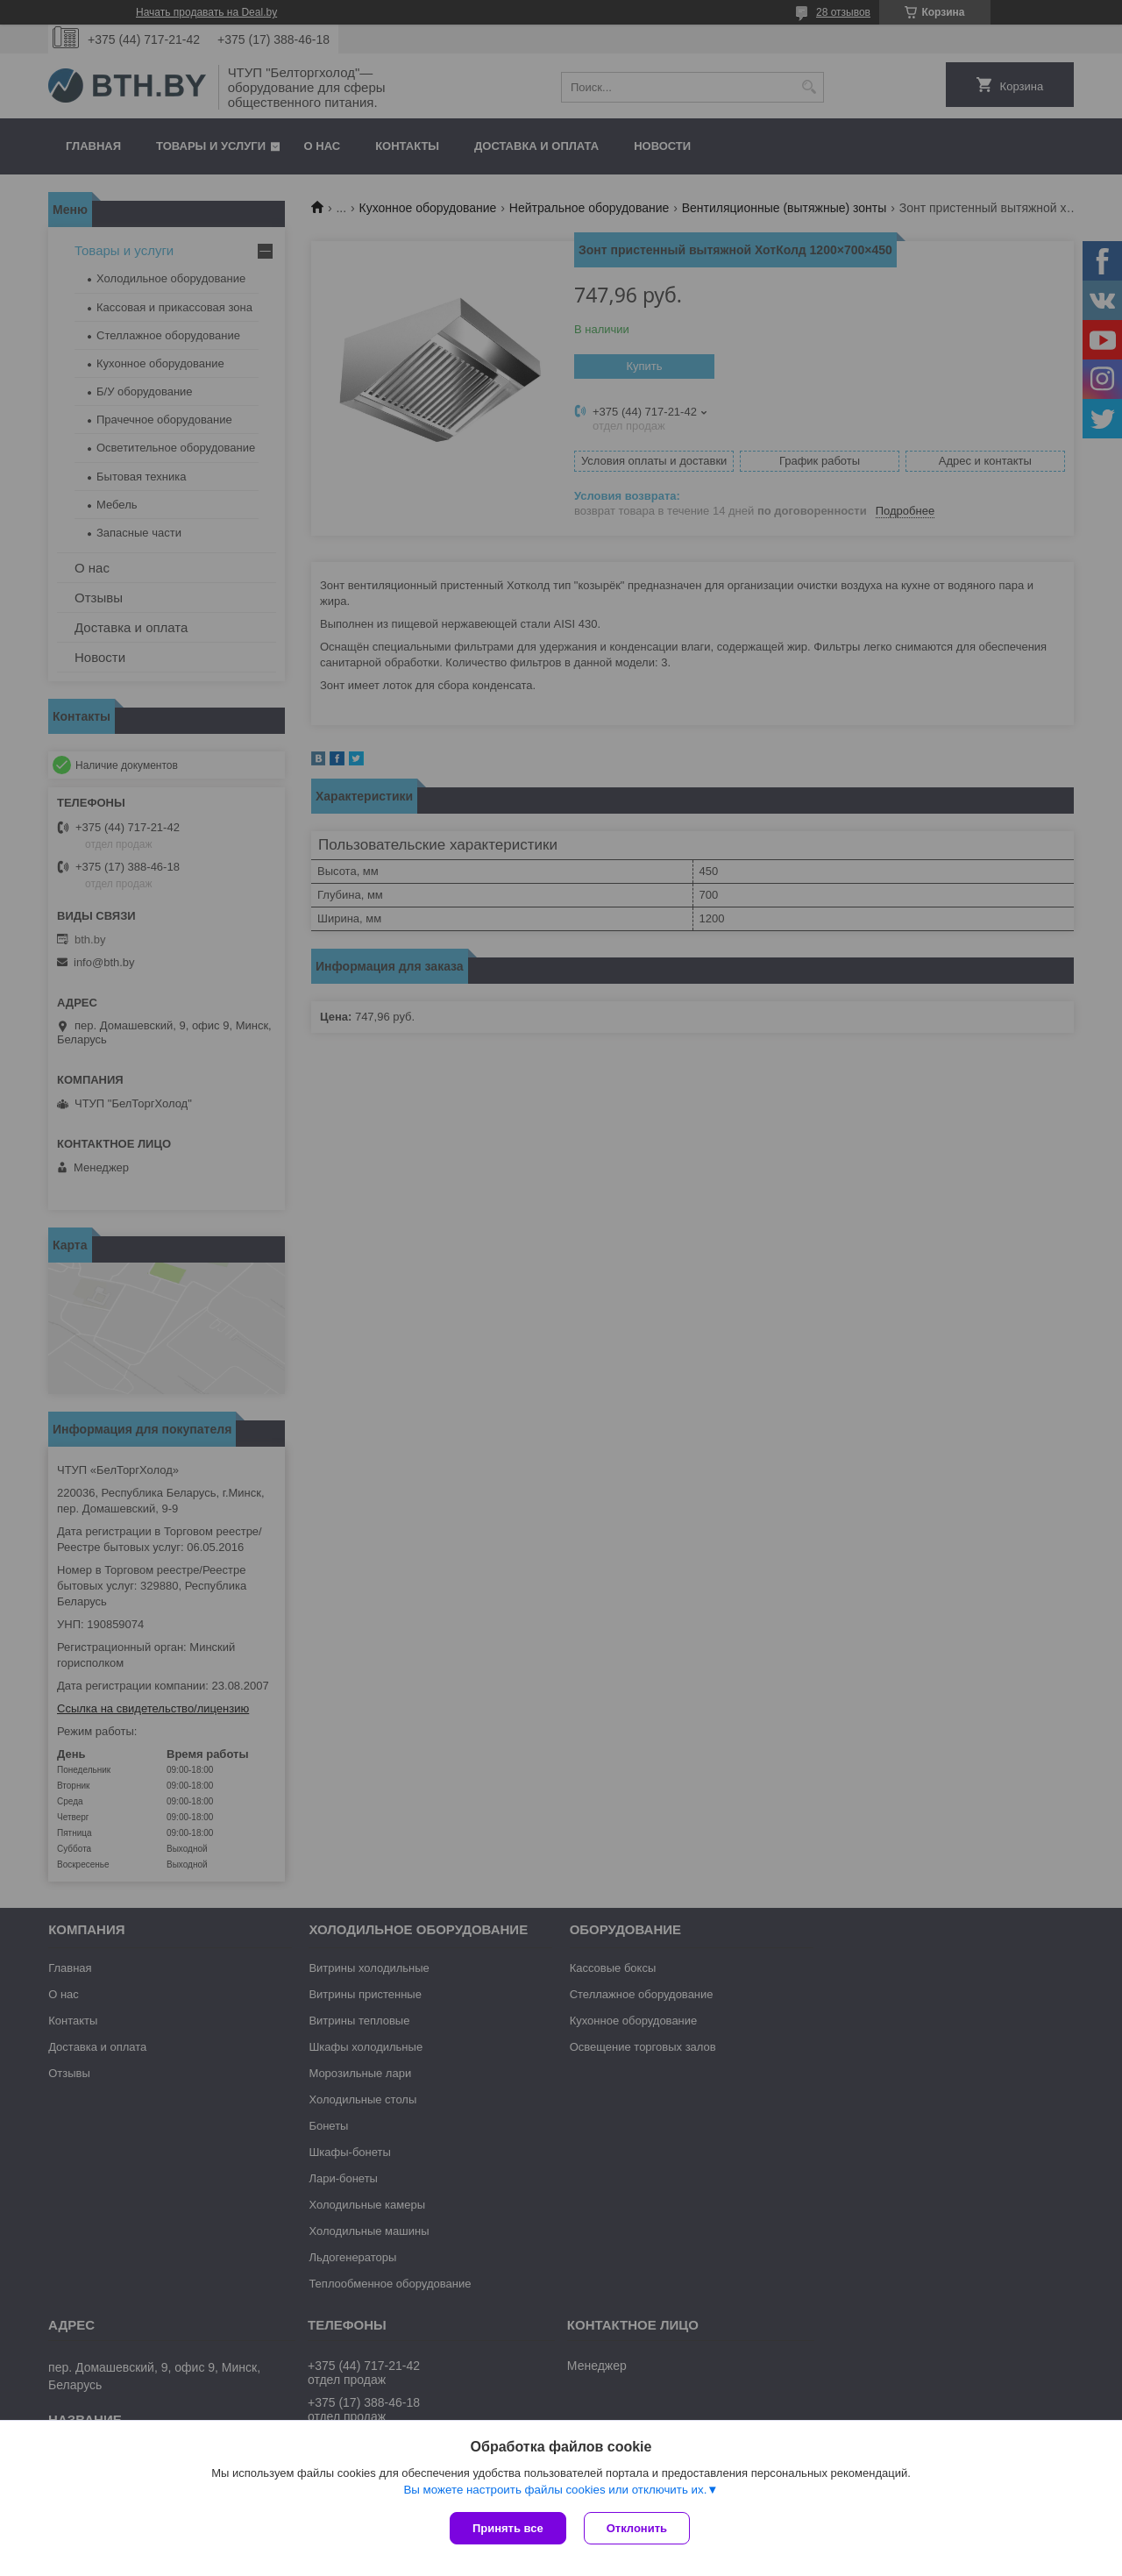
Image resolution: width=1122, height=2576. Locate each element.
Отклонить (637, 2528)
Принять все (507, 2528)
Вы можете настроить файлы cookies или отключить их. (555, 2489)
